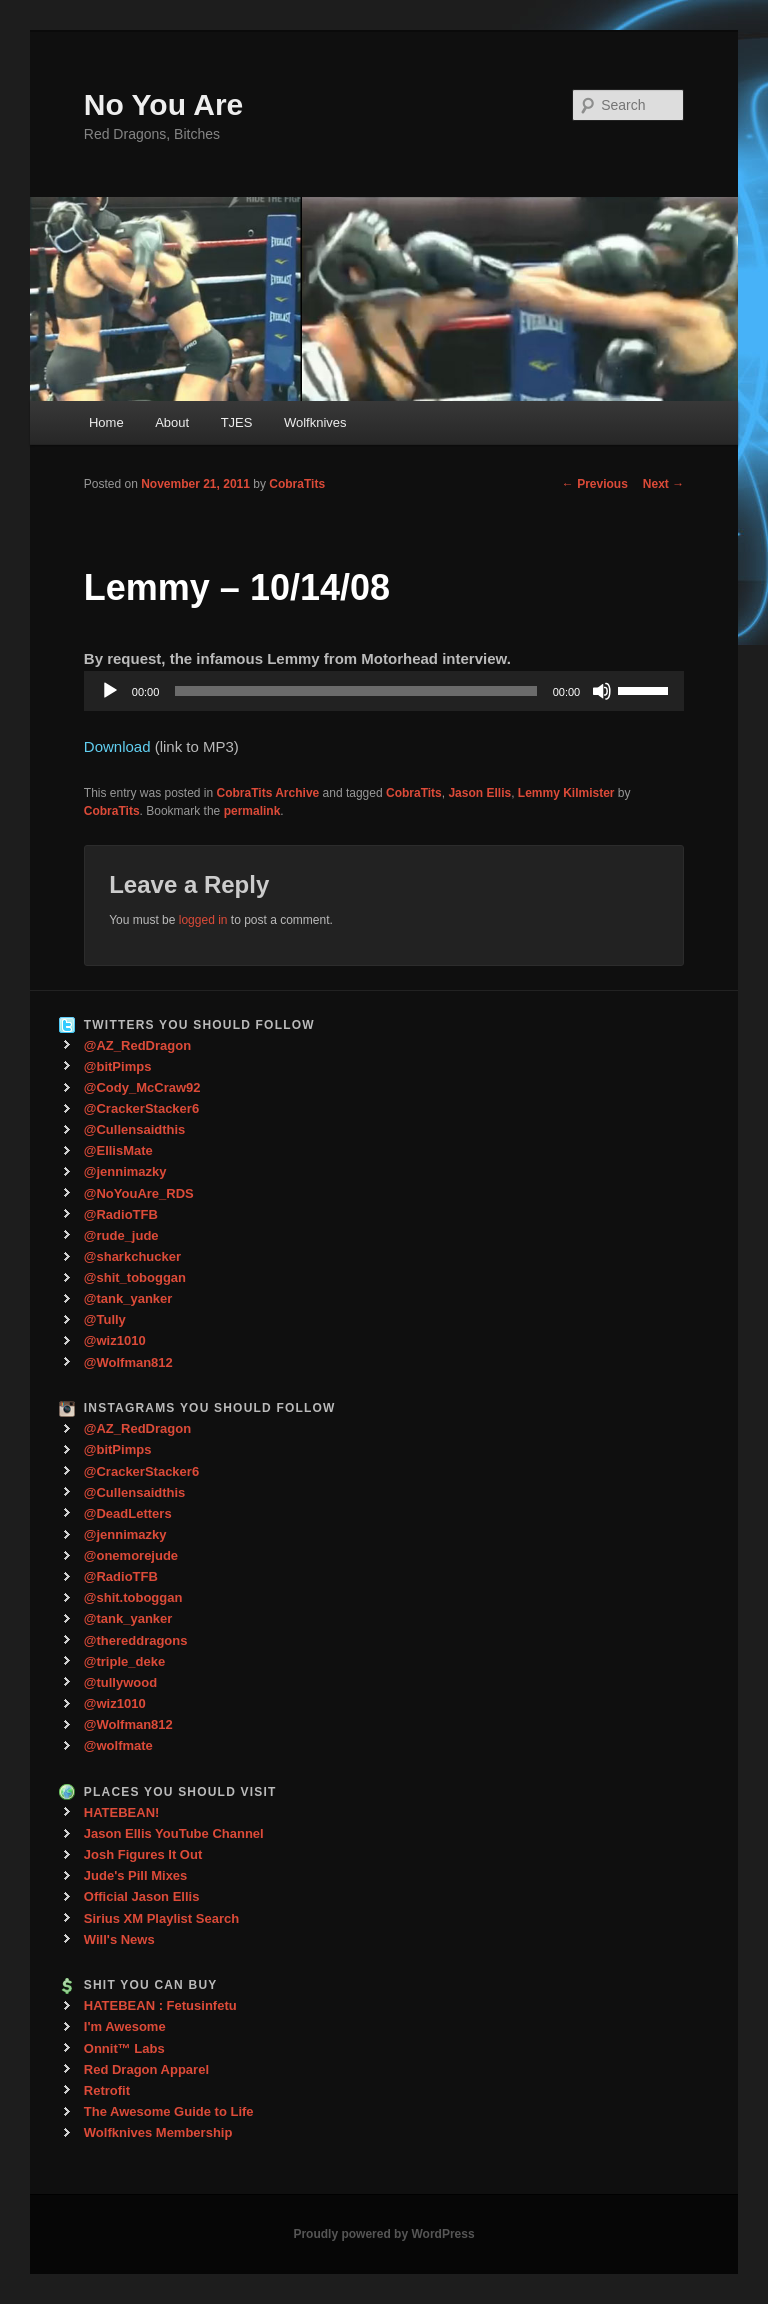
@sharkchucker (132, 1256)
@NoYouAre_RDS (139, 1193)
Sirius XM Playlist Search (161, 1918)
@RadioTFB (121, 1214)
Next (663, 484)
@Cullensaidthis (135, 1129)
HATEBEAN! (122, 1812)
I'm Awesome (125, 2026)
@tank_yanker (128, 1298)
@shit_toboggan (135, 1277)
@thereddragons (136, 1640)
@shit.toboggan (133, 1597)
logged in (203, 920)
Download (117, 746)
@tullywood (120, 1682)
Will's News (119, 1939)
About (172, 422)
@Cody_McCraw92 (142, 1087)
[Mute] (602, 691)
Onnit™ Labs (124, 2048)
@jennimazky (125, 1171)
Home (106, 422)
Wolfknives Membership (158, 2132)
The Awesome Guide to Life (169, 2111)
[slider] (355, 691)
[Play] (110, 691)
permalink (252, 811)
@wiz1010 (115, 1340)
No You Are (163, 104)
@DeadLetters (128, 1513)
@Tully (105, 1319)
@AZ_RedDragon (137, 1045)
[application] (384, 691)
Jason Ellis (479, 793)
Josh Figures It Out (143, 1854)
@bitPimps (118, 1066)
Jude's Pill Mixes (136, 1875)
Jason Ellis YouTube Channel (174, 1833)
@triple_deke (124, 1661)
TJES (237, 422)
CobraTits (297, 484)
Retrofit (107, 2090)
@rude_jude (121, 1235)
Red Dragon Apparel (146, 2069)
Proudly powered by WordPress (383, 2234)
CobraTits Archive (268, 793)
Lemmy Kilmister (566, 793)
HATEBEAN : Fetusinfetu (160, 2005)
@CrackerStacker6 (141, 1108)
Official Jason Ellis (142, 1896)
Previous (595, 484)
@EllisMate (118, 1150)
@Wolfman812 (128, 1362)
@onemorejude (131, 1555)
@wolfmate (118, 1745)
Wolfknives (315, 422)
